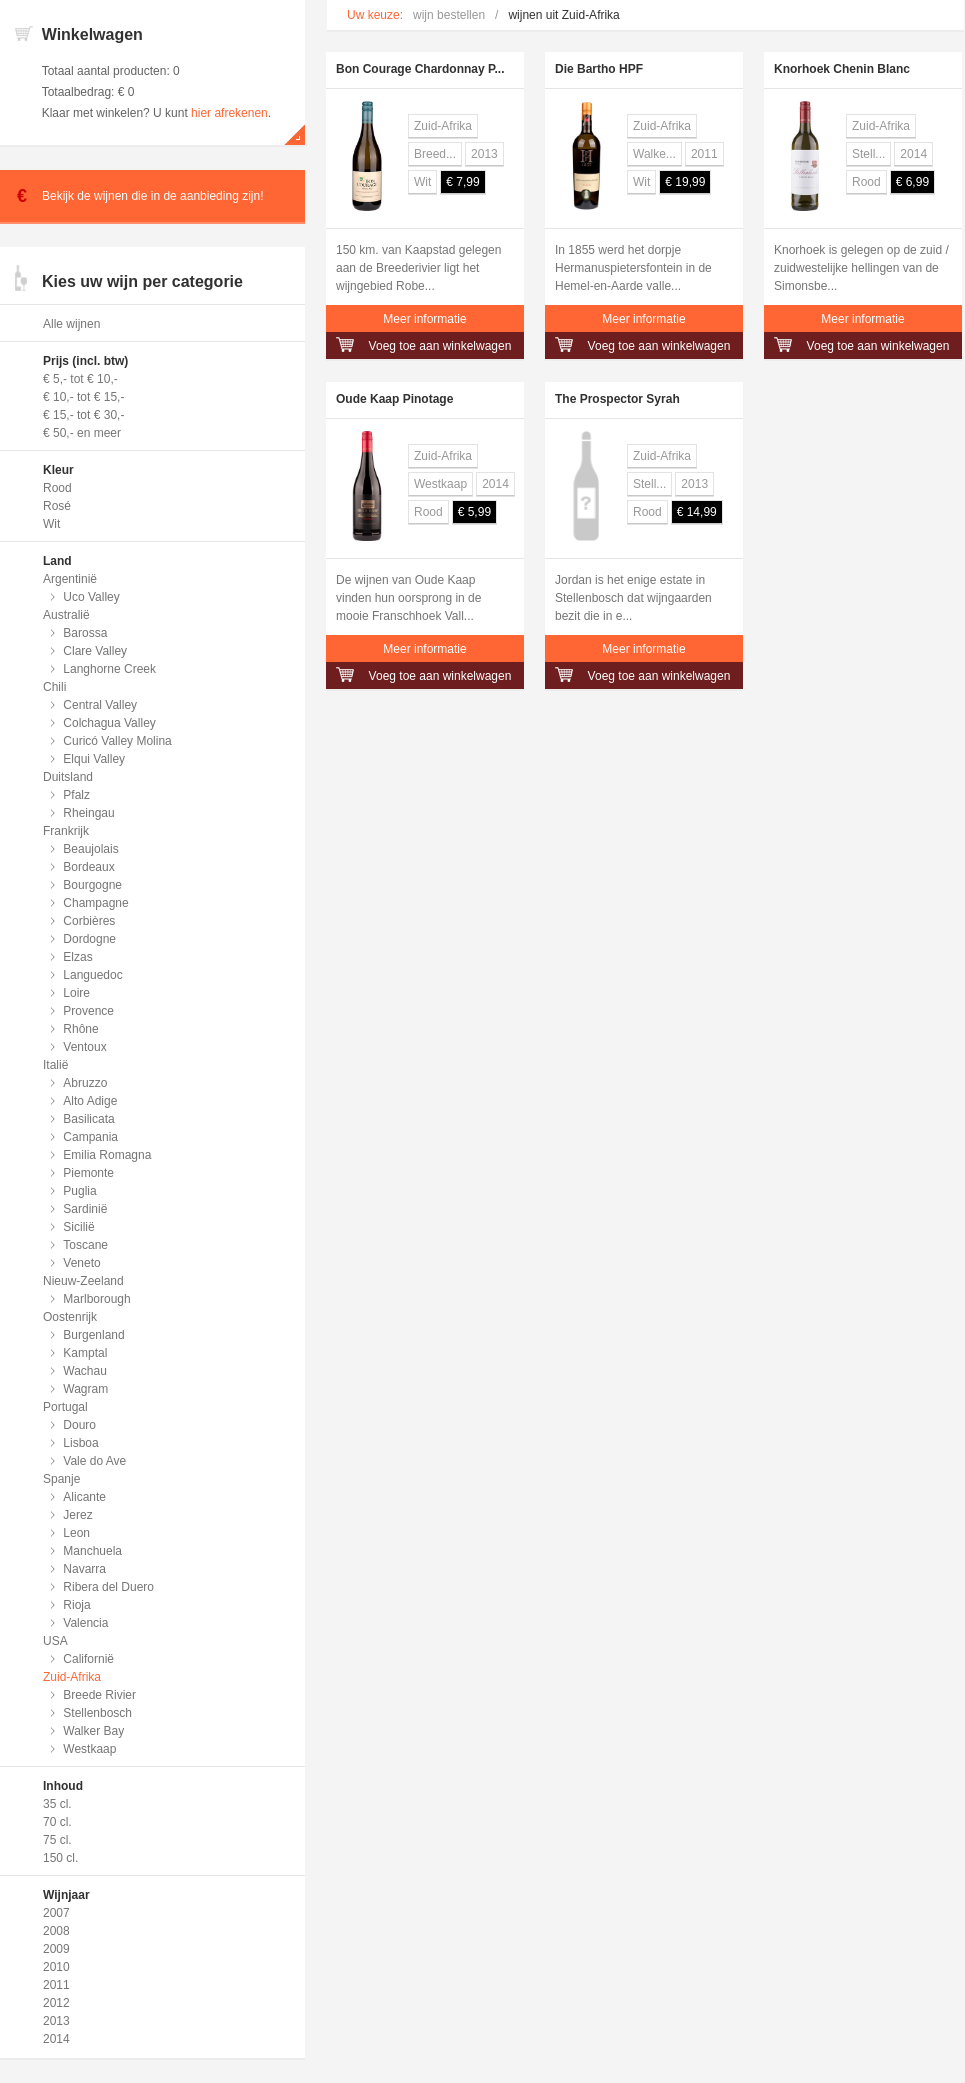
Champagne (95, 903)
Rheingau (88, 813)
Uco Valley (91, 597)
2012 (56, 2003)
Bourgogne (92, 885)
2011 (56, 1985)
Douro (79, 1425)
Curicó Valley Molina (117, 741)
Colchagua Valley (109, 723)
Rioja (76, 1605)
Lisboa (80, 1443)
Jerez (77, 1515)
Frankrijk (66, 831)
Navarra (84, 1569)
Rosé (57, 506)
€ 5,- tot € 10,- (80, 379)
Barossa (85, 633)
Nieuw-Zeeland (83, 1281)
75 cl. (57, 1840)
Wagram (85, 1389)
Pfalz (76, 795)
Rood (57, 488)
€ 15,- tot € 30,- (83, 415)
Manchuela (92, 1551)
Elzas (77, 957)
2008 (56, 1931)
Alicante (84, 1497)
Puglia (79, 1191)
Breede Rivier (99, 1695)
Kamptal (85, 1353)
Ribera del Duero (108, 1587)
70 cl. (57, 1822)
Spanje (61, 1479)
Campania (90, 1137)
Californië (88, 1659)
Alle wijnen (71, 324)
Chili (54, 687)
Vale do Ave (94, 1461)
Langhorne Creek (109, 669)
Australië (66, 615)
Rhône (80, 1029)
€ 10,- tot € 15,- (83, 397)
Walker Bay (93, 1731)
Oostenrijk (70, 1317)
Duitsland (68, 777)
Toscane (85, 1245)
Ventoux (84, 1047)
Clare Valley (95, 651)
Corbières (89, 921)
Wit (51, 524)
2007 (56, 1913)
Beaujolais (90, 849)
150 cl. (60, 1858)
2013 (56, 2021)
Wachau (85, 1371)
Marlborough (96, 1299)
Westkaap (89, 1749)
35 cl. (57, 1804)
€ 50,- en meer (82, 433)
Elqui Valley (94, 759)
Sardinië (85, 1209)
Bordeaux (88, 867)
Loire (76, 993)
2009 (56, 1949)
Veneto (81, 1263)
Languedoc (92, 975)
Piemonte (88, 1173)
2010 (56, 1967)
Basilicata (88, 1119)
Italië (55, 1065)
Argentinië (70, 579)
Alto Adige (90, 1101)
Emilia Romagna (107, 1155)
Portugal (65, 1407)
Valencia (85, 1623)
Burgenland (93, 1335)
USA (55, 1641)
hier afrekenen (229, 113)
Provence (88, 1011)
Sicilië (78, 1227)
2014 (56, 2039)
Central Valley (100, 705)
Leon (76, 1533)
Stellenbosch (97, 1713)
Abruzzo (85, 1083)
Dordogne (89, 939)
